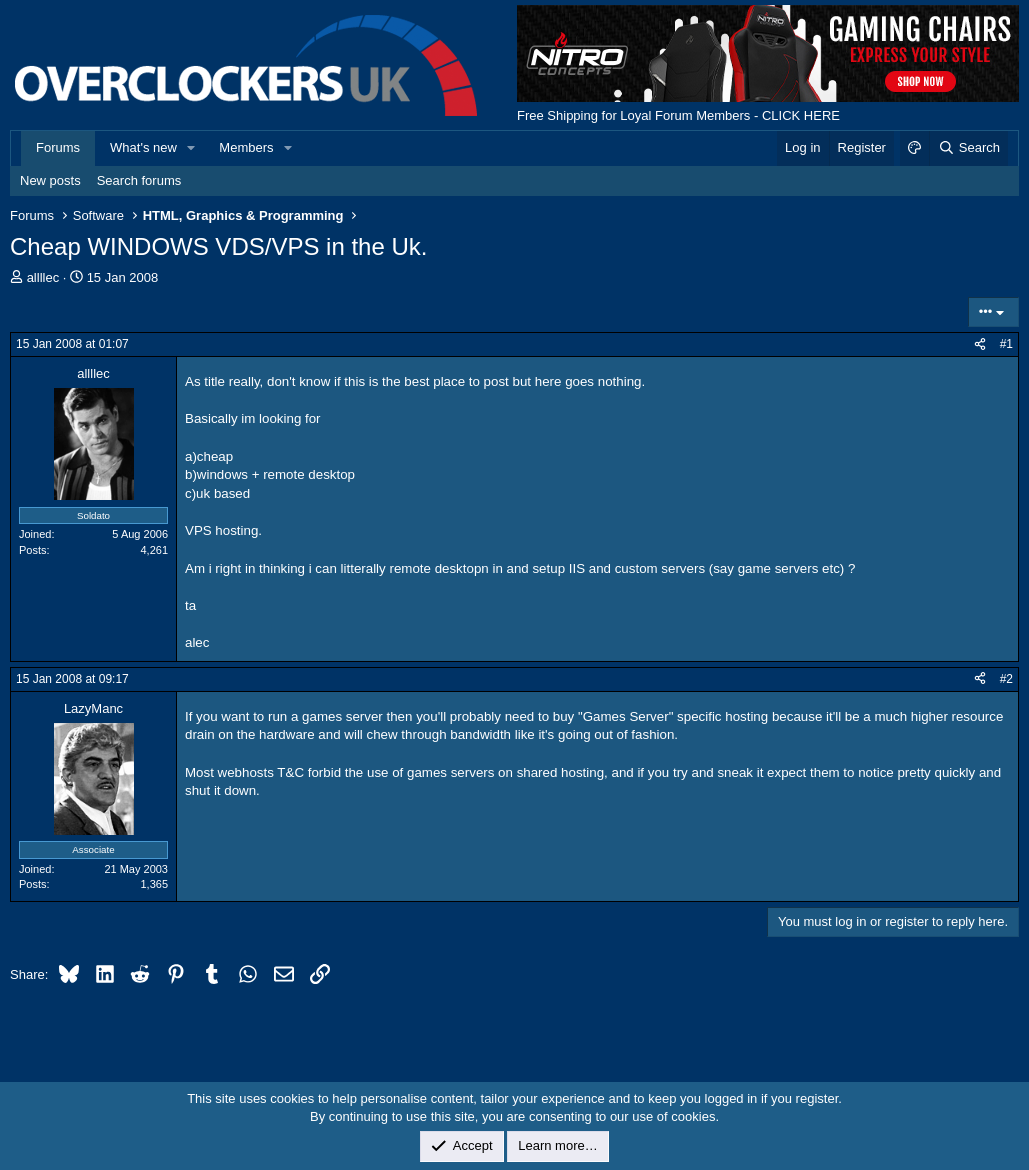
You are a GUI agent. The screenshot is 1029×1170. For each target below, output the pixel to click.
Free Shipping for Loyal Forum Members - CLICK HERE (678, 115)
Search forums (139, 180)
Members (246, 147)
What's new (143, 147)
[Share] (980, 344)
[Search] (968, 148)
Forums (58, 147)
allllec (43, 277)
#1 (1006, 344)
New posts (50, 180)
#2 (1006, 679)
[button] (192, 148)
